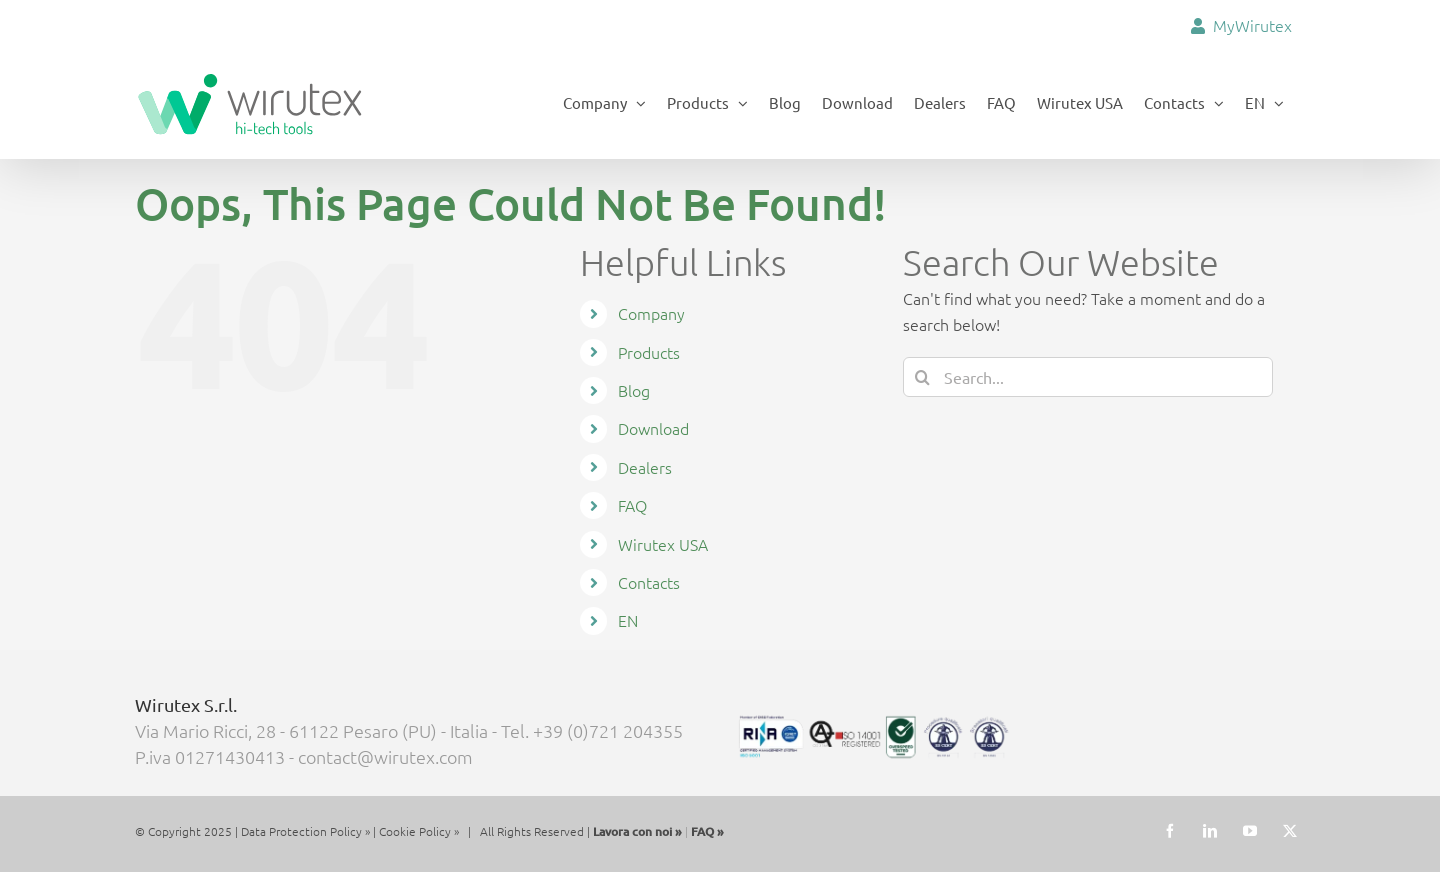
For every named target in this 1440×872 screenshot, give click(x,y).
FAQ (632, 505)
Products (649, 351)
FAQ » (707, 830)
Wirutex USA (663, 543)
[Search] (923, 376)
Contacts (649, 581)
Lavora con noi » (637, 830)
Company (651, 313)
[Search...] (1088, 376)
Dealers (645, 466)
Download (653, 428)
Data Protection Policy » (305, 830)
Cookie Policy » (419, 830)
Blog (634, 389)
